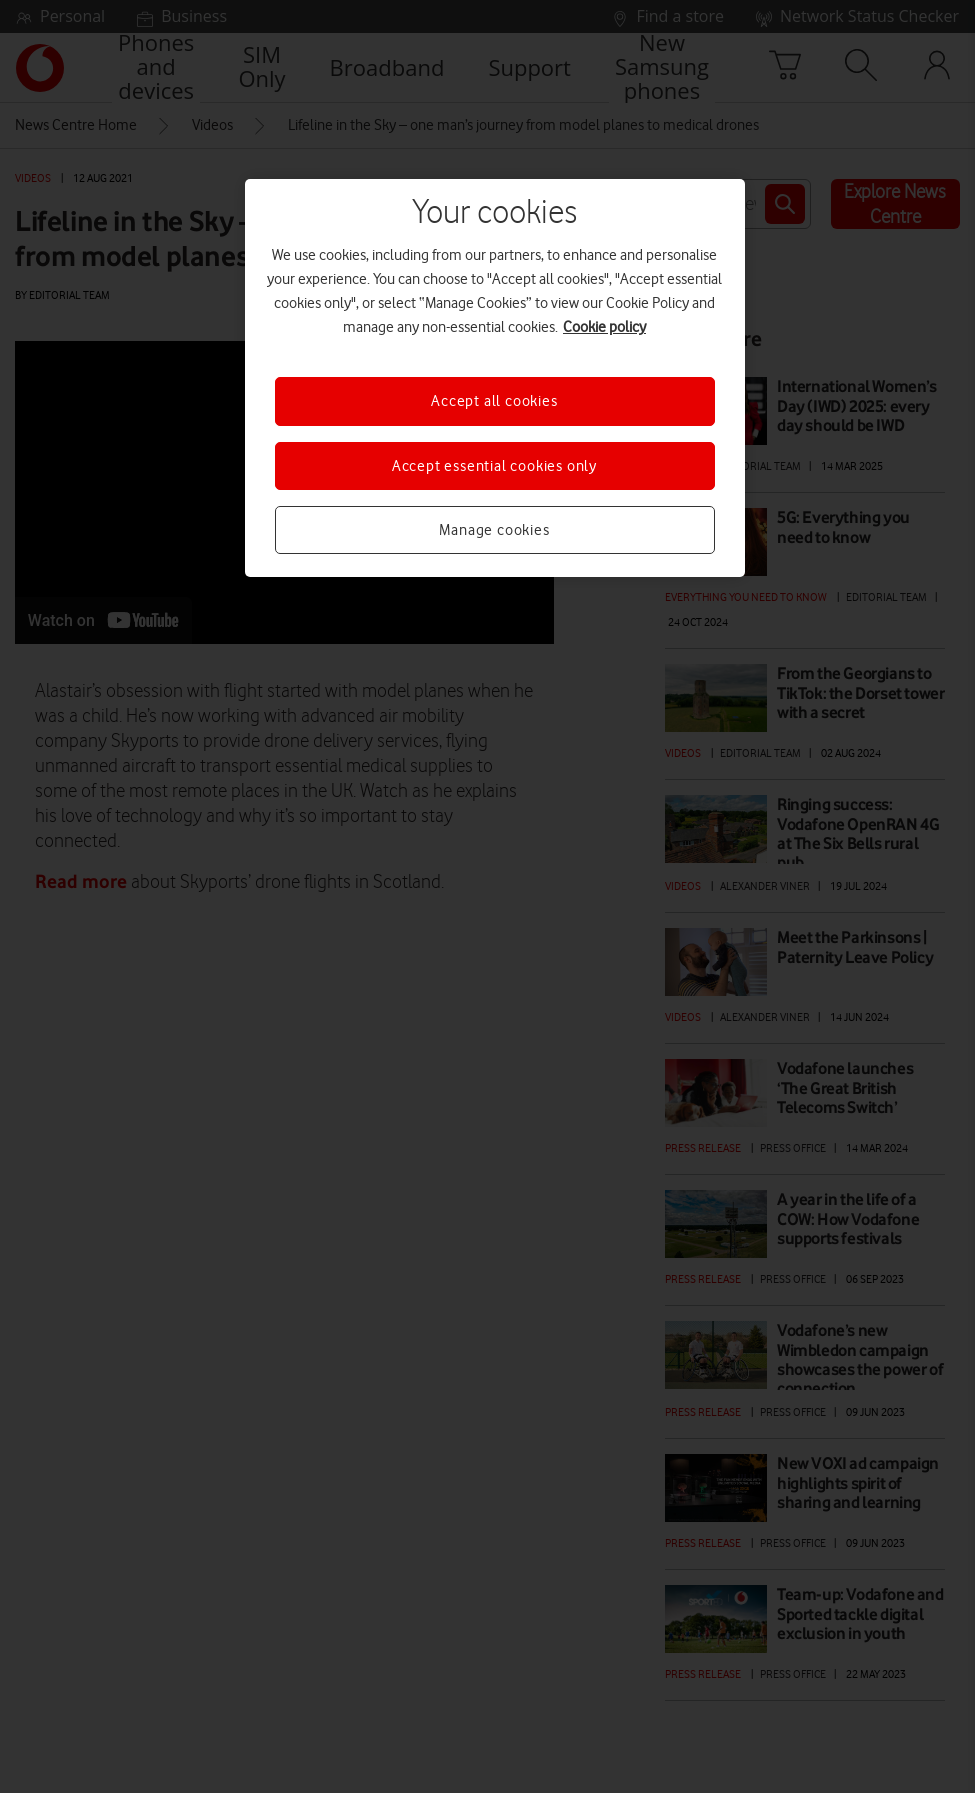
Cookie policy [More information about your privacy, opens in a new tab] (604, 327)
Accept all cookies (494, 401)
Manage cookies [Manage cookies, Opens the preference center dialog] (494, 530)
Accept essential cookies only (494, 466)
